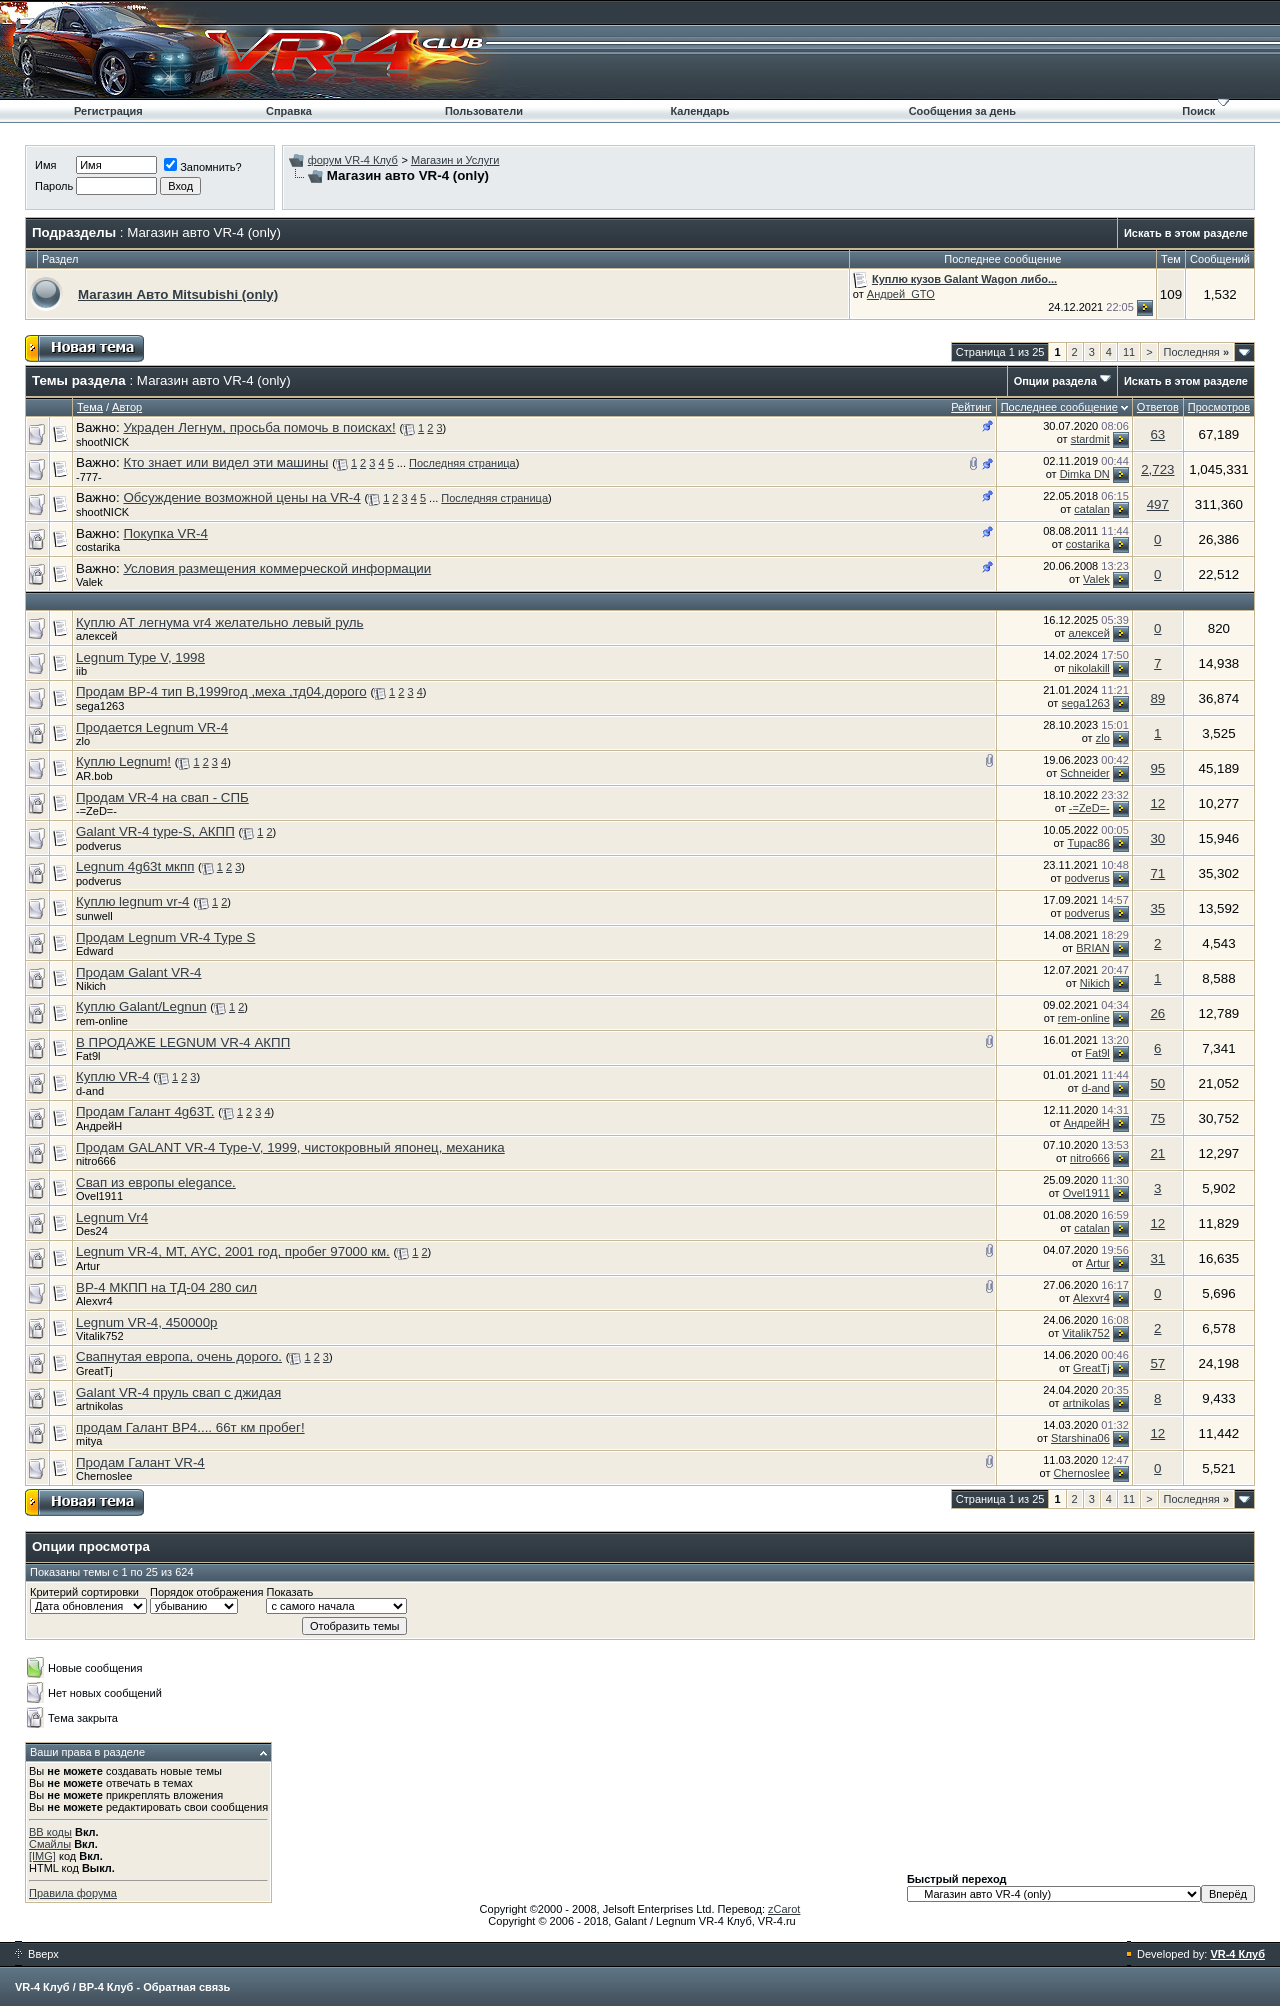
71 (1157, 873)
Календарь (699, 111)
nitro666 (96, 1161)
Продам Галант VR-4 (140, 1462)
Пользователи (484, 111)
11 (1129, 352)
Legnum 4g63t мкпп (135, 866)
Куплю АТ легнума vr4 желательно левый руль (220, 622)
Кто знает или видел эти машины (225, 462)
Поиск (1198, 111)
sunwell (94, 916)
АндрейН (99, 1126)
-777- (89, 477)
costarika (98, 547)
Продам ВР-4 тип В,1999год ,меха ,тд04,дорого (221, 691)
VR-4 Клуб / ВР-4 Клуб (74, 1987)
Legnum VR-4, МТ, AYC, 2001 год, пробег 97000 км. (233, 1251)
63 (1157, 434)
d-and (90, 1091)
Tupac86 (1088, 843)
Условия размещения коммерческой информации (277, 568)
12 (1157, 803)
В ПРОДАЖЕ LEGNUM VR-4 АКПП (183, 1042)
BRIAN (1093, 948)
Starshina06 (1080, 1438)
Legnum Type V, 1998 (140, 657)
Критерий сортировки (84, 1592)
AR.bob (94, 776)
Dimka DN (1085, 474)
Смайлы (50, 1844)
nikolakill (1089, 668)
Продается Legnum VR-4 (152, 727)
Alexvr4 (94, 1301)
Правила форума (73, 1893)
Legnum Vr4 (112, 1217)
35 (1157, 908)
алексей (96, 636)
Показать (289, 1592)
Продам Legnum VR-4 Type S (165, 937)
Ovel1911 (99, 1196)
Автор (127, 407)
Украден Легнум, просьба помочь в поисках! (259, 427)
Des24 (92, 1231)
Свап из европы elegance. (156, 1182)
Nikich (91, 986)
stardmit (1090, 439)
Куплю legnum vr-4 (133, 901)
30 (1157, 838)
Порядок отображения (206, 1592)
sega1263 (100, 706)
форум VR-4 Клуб (353, 160)
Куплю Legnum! (123, 761)
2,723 (1157, 469)
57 (1157, 1363)
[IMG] (42, 1856)
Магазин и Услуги (455, 160)
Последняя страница (462, 463)
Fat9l (88, 1056)
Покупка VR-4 (165, 533)
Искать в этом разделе (1186, 233)
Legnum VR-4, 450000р (147, 1322)
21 (1157, 1153)
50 (1157, 1083)
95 (1157, 768)
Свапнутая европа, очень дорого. (179, 1356)
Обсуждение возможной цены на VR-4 (241, 497)
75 (1157, 1118)
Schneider (1085, 773)
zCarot (784, 1909)
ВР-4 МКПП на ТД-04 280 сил (166, 1287)
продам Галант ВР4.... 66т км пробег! (190, 1427)
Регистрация (108, 111)
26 (1157, 1013)
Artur (88, 1266)
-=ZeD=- (96, 811)
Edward (94, 951)
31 (1157, 1258)
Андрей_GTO (901, 294)
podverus (98, 846)
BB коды (50, 1832)
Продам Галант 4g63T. (145, 1111)
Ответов (1158, 407)
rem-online (102, 1021)
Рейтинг (971, 407)
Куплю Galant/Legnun (141, 1006)
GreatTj (94, 1371)
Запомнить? (203, 167)
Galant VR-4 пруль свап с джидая (178, 1392)
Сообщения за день (962, 111)
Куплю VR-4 (113, 1076)
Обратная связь (186, 1987)
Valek (89, 582)
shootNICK (102, 442)
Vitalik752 (100, 1336)
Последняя (1196, 352)
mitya (89, 1441)
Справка (289, 111)
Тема (90, 407)
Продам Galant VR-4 (139, 972)
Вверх (37, 1954)
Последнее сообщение (1059, 407)
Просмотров (1219, 407)
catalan (1091, 509)
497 (1158, 504)
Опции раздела (1055, 381)
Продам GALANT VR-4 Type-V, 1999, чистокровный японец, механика (290, 1147)
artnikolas (99, 1406)
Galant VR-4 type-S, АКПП (155, 831)
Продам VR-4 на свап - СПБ (162, 797)
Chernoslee (104, 1476)
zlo (83, 741)
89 (1157, 698)
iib (81, 671)
